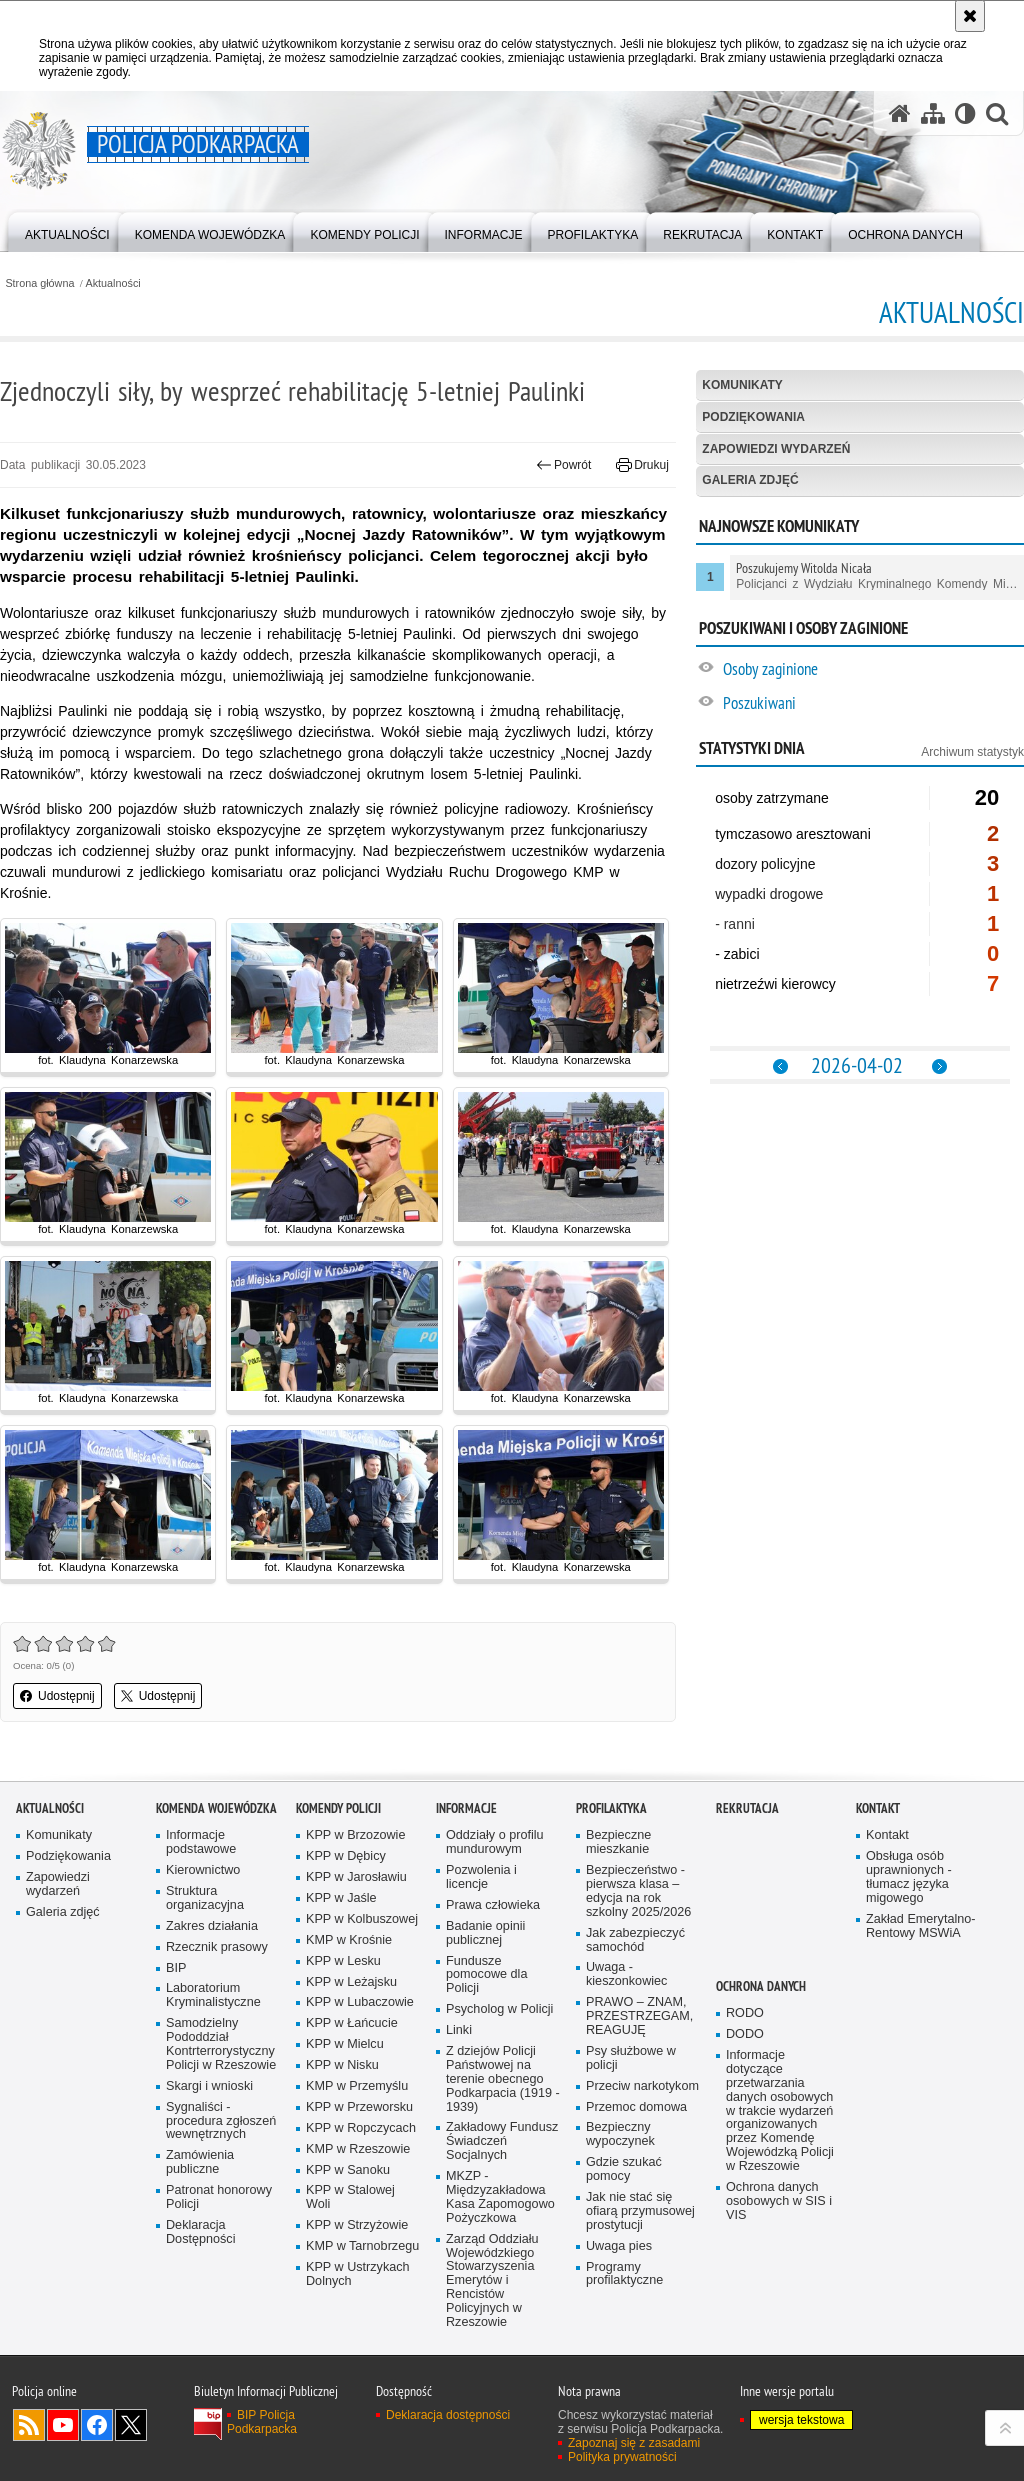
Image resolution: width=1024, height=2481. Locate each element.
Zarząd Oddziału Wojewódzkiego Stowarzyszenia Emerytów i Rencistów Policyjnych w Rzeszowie (492, 2281)
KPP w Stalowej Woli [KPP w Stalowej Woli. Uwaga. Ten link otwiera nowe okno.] (350, 2197)
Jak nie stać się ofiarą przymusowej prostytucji (640, 2211)
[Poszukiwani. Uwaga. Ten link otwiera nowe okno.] (872, 705)
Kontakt (878, 1808)
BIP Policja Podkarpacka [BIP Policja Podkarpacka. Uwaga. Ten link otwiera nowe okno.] (262, 2422)
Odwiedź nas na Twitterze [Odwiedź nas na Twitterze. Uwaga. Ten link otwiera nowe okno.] (131, 2425)
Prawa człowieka (493, 1905)
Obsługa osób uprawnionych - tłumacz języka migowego (909, 1877)
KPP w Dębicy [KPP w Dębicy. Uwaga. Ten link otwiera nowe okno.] (346, 1856)
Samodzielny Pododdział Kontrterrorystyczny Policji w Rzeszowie (221, 2044)
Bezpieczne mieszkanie (618, 1842)
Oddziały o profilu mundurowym (495, 1842)
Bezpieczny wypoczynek (620, 2134)
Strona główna (39, 283)
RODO (745, 2013)
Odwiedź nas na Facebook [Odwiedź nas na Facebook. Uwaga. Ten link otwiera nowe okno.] (97, 2425)
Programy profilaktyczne (624, 2274)
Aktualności (113, 283)
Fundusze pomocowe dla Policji (486, 1975)
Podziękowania (753, 417)
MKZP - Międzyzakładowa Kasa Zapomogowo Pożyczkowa (500, 2197)
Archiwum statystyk (972, 752)
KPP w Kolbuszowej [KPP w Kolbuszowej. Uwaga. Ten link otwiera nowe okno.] (362, 1919)
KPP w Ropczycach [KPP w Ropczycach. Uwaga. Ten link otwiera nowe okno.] (361, 2128)
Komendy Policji (338, 1808)
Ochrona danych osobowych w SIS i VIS (779, 2201)
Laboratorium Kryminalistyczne (213, 1995)
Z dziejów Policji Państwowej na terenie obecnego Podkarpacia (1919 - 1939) (503, 2079)
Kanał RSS (29, 2425)
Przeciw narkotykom (642, 2086)
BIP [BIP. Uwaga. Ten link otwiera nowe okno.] (176, 1968)
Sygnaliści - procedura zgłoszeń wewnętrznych (221, 2121)
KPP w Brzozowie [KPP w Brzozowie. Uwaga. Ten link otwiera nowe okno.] (355, 1835)
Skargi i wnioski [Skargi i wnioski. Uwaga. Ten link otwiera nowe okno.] (209, 2086)
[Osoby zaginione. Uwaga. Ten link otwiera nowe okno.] (872, 671)
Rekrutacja (747, 1808)
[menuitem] (67, 230)
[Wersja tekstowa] (965, 113)
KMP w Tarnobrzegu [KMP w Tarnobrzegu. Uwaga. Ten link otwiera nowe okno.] (362, 2246)
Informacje (466, 1808)
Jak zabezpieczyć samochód (635, 1940)
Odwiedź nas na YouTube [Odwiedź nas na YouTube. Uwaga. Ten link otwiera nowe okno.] (63, 2425)
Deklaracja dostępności (448, 2415)
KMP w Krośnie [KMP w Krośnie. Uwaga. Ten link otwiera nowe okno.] (349, 1940)
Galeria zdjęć (750, 480)
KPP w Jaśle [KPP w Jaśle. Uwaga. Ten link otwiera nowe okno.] (341, 1898)
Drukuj (642, 465)
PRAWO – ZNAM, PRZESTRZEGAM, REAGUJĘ (639, 2016)
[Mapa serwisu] (933, 113)
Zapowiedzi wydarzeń (776, 449)
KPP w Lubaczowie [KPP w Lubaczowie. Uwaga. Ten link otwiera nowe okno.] (360, 2002)
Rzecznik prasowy (217, 1947)
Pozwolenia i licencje (481, 1877)
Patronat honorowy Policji (219, 2197)
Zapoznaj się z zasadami (634, 2443)
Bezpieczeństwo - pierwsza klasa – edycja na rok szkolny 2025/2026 (638, 1891)
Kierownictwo (203, 1870)
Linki (459, 2030)
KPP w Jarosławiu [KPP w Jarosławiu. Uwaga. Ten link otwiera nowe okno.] (356, 1877)
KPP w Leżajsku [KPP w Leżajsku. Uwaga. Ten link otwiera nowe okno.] (351, 1982)
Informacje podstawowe (201, 1842)
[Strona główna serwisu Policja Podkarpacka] (900, 113)
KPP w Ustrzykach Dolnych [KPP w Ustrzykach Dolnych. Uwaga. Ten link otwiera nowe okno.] (358, 2274)
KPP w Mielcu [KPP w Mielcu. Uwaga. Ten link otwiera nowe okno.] (345, 2044)
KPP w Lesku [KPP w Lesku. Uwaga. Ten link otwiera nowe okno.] (343, 1961)
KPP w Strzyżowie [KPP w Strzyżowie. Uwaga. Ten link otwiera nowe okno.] (357, 2225)
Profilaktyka (611, 1808)
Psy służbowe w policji (631, 2058)
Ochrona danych (761, 1986)
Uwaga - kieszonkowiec (626, 1974)
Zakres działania (212, 1926)
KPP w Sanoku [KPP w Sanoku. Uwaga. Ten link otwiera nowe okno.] (348, 2170)
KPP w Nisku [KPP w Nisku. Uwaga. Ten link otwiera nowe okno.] (342, 2065)
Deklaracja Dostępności (200, 2232)
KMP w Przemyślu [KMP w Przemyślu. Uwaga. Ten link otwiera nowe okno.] (357, 2086)
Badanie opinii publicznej (485, 1933)
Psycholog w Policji (499, 2009)
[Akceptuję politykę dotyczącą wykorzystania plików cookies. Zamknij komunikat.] (970, 16)
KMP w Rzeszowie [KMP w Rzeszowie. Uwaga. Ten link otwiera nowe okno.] (358, 2149)
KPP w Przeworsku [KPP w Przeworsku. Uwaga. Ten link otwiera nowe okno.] (359, 2107)
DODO (745, 2034)
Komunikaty (742, 385)
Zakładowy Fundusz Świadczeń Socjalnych (502, 2141)
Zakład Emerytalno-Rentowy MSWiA (920, 1926)
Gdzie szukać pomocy (624, 2169)
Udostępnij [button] (57, 1696)
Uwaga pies (619, 2246)
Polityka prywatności (622, 2457)
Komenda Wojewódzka (216, 1808)
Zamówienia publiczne (200, 2162)
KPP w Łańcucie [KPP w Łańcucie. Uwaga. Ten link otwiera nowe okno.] (352, 2023)
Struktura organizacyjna (205, 1898)
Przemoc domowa (636, 2107)
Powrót (564, 465)
